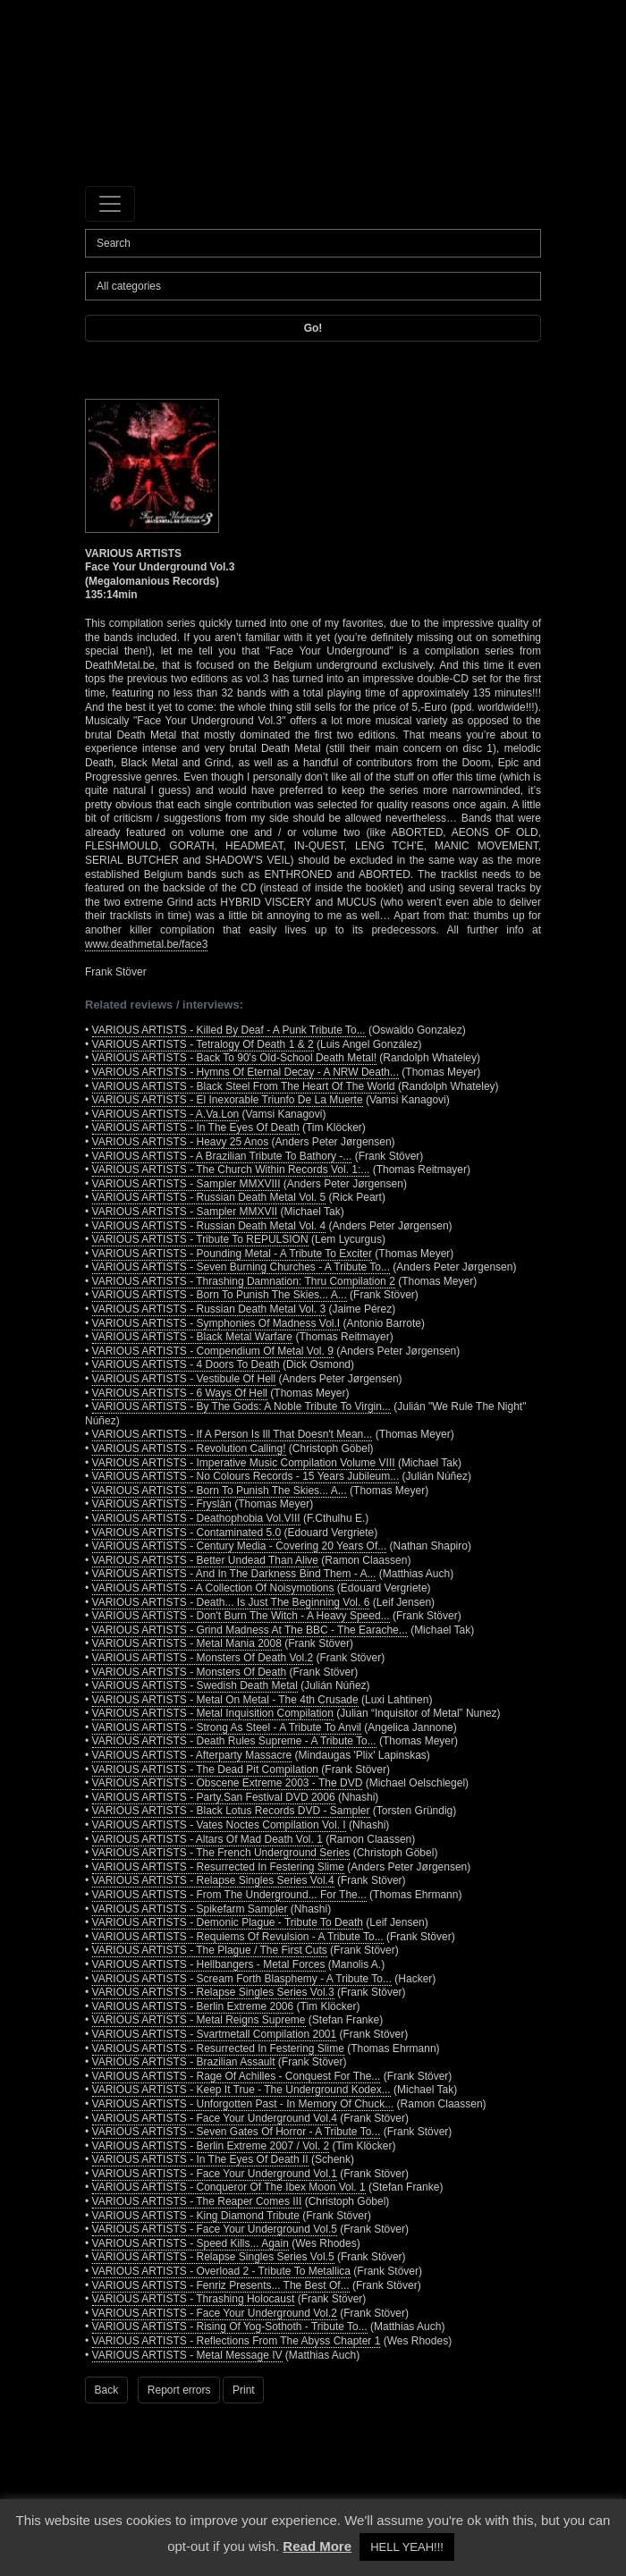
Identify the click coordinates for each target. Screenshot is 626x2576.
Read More (317, 2546)
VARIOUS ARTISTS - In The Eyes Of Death (196, 1127)
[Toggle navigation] (110, 204)
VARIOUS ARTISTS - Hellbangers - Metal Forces (209, 1964)
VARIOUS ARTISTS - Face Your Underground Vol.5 (214, 2229)
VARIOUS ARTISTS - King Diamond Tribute (196, 2215)
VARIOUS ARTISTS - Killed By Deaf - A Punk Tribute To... (229, 1030)
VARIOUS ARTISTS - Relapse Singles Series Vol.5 (213, 2257)
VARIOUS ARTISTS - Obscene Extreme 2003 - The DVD (227, 1783)
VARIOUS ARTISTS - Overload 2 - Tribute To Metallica (221, 2271)
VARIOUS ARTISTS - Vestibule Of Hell (184, 1378)
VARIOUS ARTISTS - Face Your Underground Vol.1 (214, 2173)
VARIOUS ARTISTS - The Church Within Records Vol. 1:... (231, 1169)
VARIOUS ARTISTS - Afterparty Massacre (192, 1755)
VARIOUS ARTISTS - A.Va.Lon (166, 1114)
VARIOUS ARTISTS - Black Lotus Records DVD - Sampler (231, 1810)
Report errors (179, 2390)
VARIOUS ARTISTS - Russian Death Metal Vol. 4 (209, 1226)
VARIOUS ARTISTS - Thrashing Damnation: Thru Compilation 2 (243, 1281)
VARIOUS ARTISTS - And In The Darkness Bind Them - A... (234, 1573)
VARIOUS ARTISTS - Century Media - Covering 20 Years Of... (239, 1546)
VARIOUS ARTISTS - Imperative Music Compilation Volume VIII (243, 1463)
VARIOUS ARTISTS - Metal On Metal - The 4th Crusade (225, 1699)
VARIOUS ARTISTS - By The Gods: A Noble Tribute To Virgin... (241, 1406)
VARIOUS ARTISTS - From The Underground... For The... (229, 1894)
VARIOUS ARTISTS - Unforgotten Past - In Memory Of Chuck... (243, 2104)
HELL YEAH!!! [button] (407, 2547)
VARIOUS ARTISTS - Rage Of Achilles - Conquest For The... (236, 2076)
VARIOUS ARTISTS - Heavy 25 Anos (180, 1142)
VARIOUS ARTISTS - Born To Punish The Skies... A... (219, 1294)
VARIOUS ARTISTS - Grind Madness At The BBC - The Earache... (250, 1630)
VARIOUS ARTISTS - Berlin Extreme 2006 (193, 2006)
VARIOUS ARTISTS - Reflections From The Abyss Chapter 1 (236, 2341)
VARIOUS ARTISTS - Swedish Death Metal (195, 1685)
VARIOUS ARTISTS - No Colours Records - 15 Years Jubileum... (246, 1476)
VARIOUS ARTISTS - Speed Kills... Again (190, 2243)
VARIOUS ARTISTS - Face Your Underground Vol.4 (214, 2118)
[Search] (313, 243)
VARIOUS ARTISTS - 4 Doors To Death (186, 1364)
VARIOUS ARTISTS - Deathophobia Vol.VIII (196, 1518)
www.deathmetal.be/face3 (146, 944)
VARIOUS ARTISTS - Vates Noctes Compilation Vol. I (219, 1825)
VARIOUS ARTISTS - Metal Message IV (187, 2355)
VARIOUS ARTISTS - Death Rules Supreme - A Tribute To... (234, 1741)
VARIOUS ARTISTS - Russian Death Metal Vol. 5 (209, 1197)
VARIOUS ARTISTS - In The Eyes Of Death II (200, 2159)
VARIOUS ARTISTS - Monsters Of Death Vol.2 (203, 1657)
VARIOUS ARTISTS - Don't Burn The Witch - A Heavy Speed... (241, 1615)
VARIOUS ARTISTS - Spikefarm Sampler (190, 1909)
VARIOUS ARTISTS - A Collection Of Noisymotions (213, 1588)
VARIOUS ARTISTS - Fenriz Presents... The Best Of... (221, 2285)
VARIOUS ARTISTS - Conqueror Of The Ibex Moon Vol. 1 (229, 2187)
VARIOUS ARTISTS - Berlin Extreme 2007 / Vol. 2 (211, 2146)
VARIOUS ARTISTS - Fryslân (162, 1504)
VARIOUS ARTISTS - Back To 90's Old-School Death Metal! (234, 1058)
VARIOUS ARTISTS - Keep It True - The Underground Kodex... (241, 2089)
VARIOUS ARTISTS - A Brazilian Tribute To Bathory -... (222, 1156)
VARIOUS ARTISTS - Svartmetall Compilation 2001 (214, 2034)
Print (244, 2390)
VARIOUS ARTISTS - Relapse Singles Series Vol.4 (213, 1880)
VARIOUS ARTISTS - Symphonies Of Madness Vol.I (216, 1323)
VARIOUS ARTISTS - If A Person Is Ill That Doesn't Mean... (232, 1434)
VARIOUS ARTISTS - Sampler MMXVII (185, 1211)
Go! (313, 328)
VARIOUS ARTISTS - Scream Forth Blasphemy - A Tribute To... (242, 1978)
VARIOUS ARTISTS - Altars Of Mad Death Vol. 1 (207, 1839)
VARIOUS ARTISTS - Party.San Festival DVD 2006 (213, 1797)
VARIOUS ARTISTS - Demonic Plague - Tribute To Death (227, 1922)
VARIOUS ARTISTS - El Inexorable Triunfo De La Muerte (227, 1100)
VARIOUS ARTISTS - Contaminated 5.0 (187, 1532)
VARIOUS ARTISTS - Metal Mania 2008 (187, 1643)
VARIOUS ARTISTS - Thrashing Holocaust (193, 2299)
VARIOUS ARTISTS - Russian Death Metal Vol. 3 (209, 1309)
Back (107, 2390)
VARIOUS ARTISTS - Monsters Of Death (189, 1672)
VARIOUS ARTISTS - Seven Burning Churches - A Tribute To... (241, 1267)
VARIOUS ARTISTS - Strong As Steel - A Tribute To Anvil (226, 1727)
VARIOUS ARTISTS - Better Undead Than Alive (205, 1560)
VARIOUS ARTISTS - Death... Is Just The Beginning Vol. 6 (231, 1602)
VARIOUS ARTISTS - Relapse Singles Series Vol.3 (213, 1992)
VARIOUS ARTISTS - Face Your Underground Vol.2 (214, 2313)
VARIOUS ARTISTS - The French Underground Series (221, 1852)
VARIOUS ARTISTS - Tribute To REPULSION (200, 1239)
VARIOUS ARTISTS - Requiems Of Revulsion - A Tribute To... (238, 1936)
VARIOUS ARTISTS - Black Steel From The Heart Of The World (243, 1086)
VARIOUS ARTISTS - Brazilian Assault (183, 2062)
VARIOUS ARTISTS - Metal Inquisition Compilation (213, 1713)
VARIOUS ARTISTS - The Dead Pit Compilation (205, 1769)
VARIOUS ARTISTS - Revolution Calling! (189, 1448)
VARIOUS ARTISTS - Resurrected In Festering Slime (218, 1867)
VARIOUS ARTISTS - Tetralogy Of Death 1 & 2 (203, 1044)
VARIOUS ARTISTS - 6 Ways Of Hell (179, 1393)
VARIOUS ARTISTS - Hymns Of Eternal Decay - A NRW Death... (245, 1072)
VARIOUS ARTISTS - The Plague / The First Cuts (209, 1950)
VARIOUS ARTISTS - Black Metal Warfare (192, 1336)
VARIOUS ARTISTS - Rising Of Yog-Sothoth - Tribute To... (230, 2326)
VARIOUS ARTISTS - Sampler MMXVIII (186, 1184)
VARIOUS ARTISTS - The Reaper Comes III (197, 2201)
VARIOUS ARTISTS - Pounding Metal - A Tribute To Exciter (232, 1253)
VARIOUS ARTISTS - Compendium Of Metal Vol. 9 (213, 1351)
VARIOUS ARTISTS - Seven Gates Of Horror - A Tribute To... (236, 2131)
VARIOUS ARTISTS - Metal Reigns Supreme (199, 2020)
